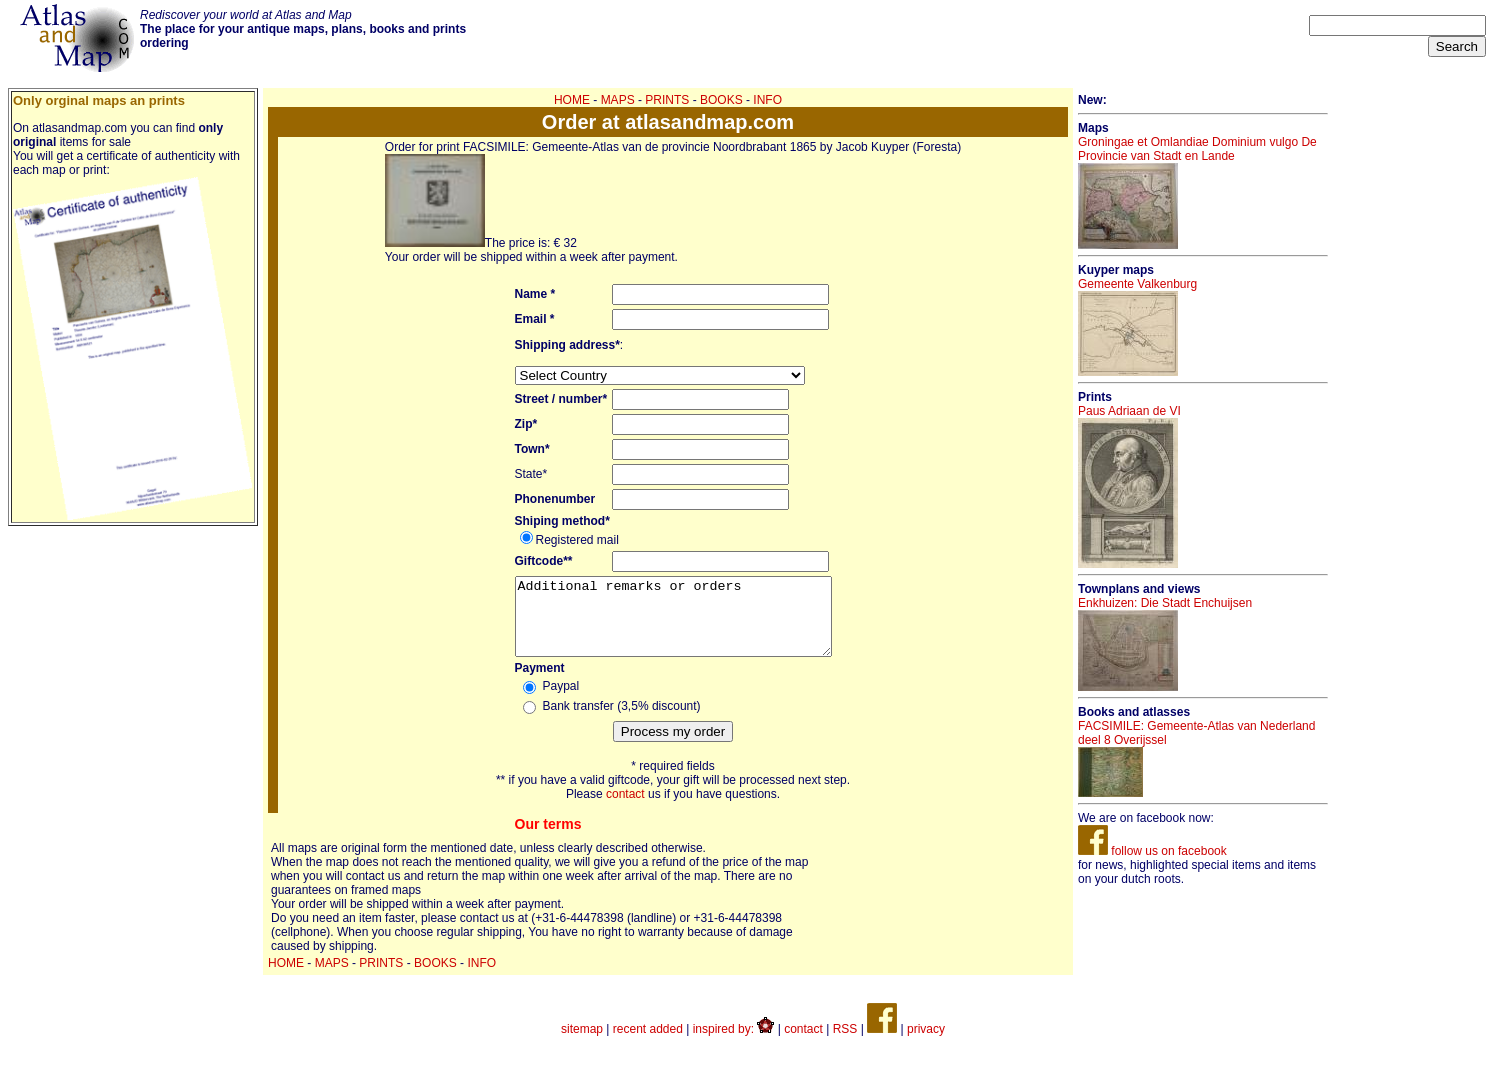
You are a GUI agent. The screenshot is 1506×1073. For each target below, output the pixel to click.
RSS (845, 1044)
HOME (572, 100)
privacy (926, 1044)
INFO (767, 100)
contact (625, 809)
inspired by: (734, 1044)
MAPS (618, 100)
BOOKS (721, 100)
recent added (648, 1044)
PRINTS (667, 100)
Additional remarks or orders (673, 624)
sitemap (582, 1044)
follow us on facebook (1152, 851)
